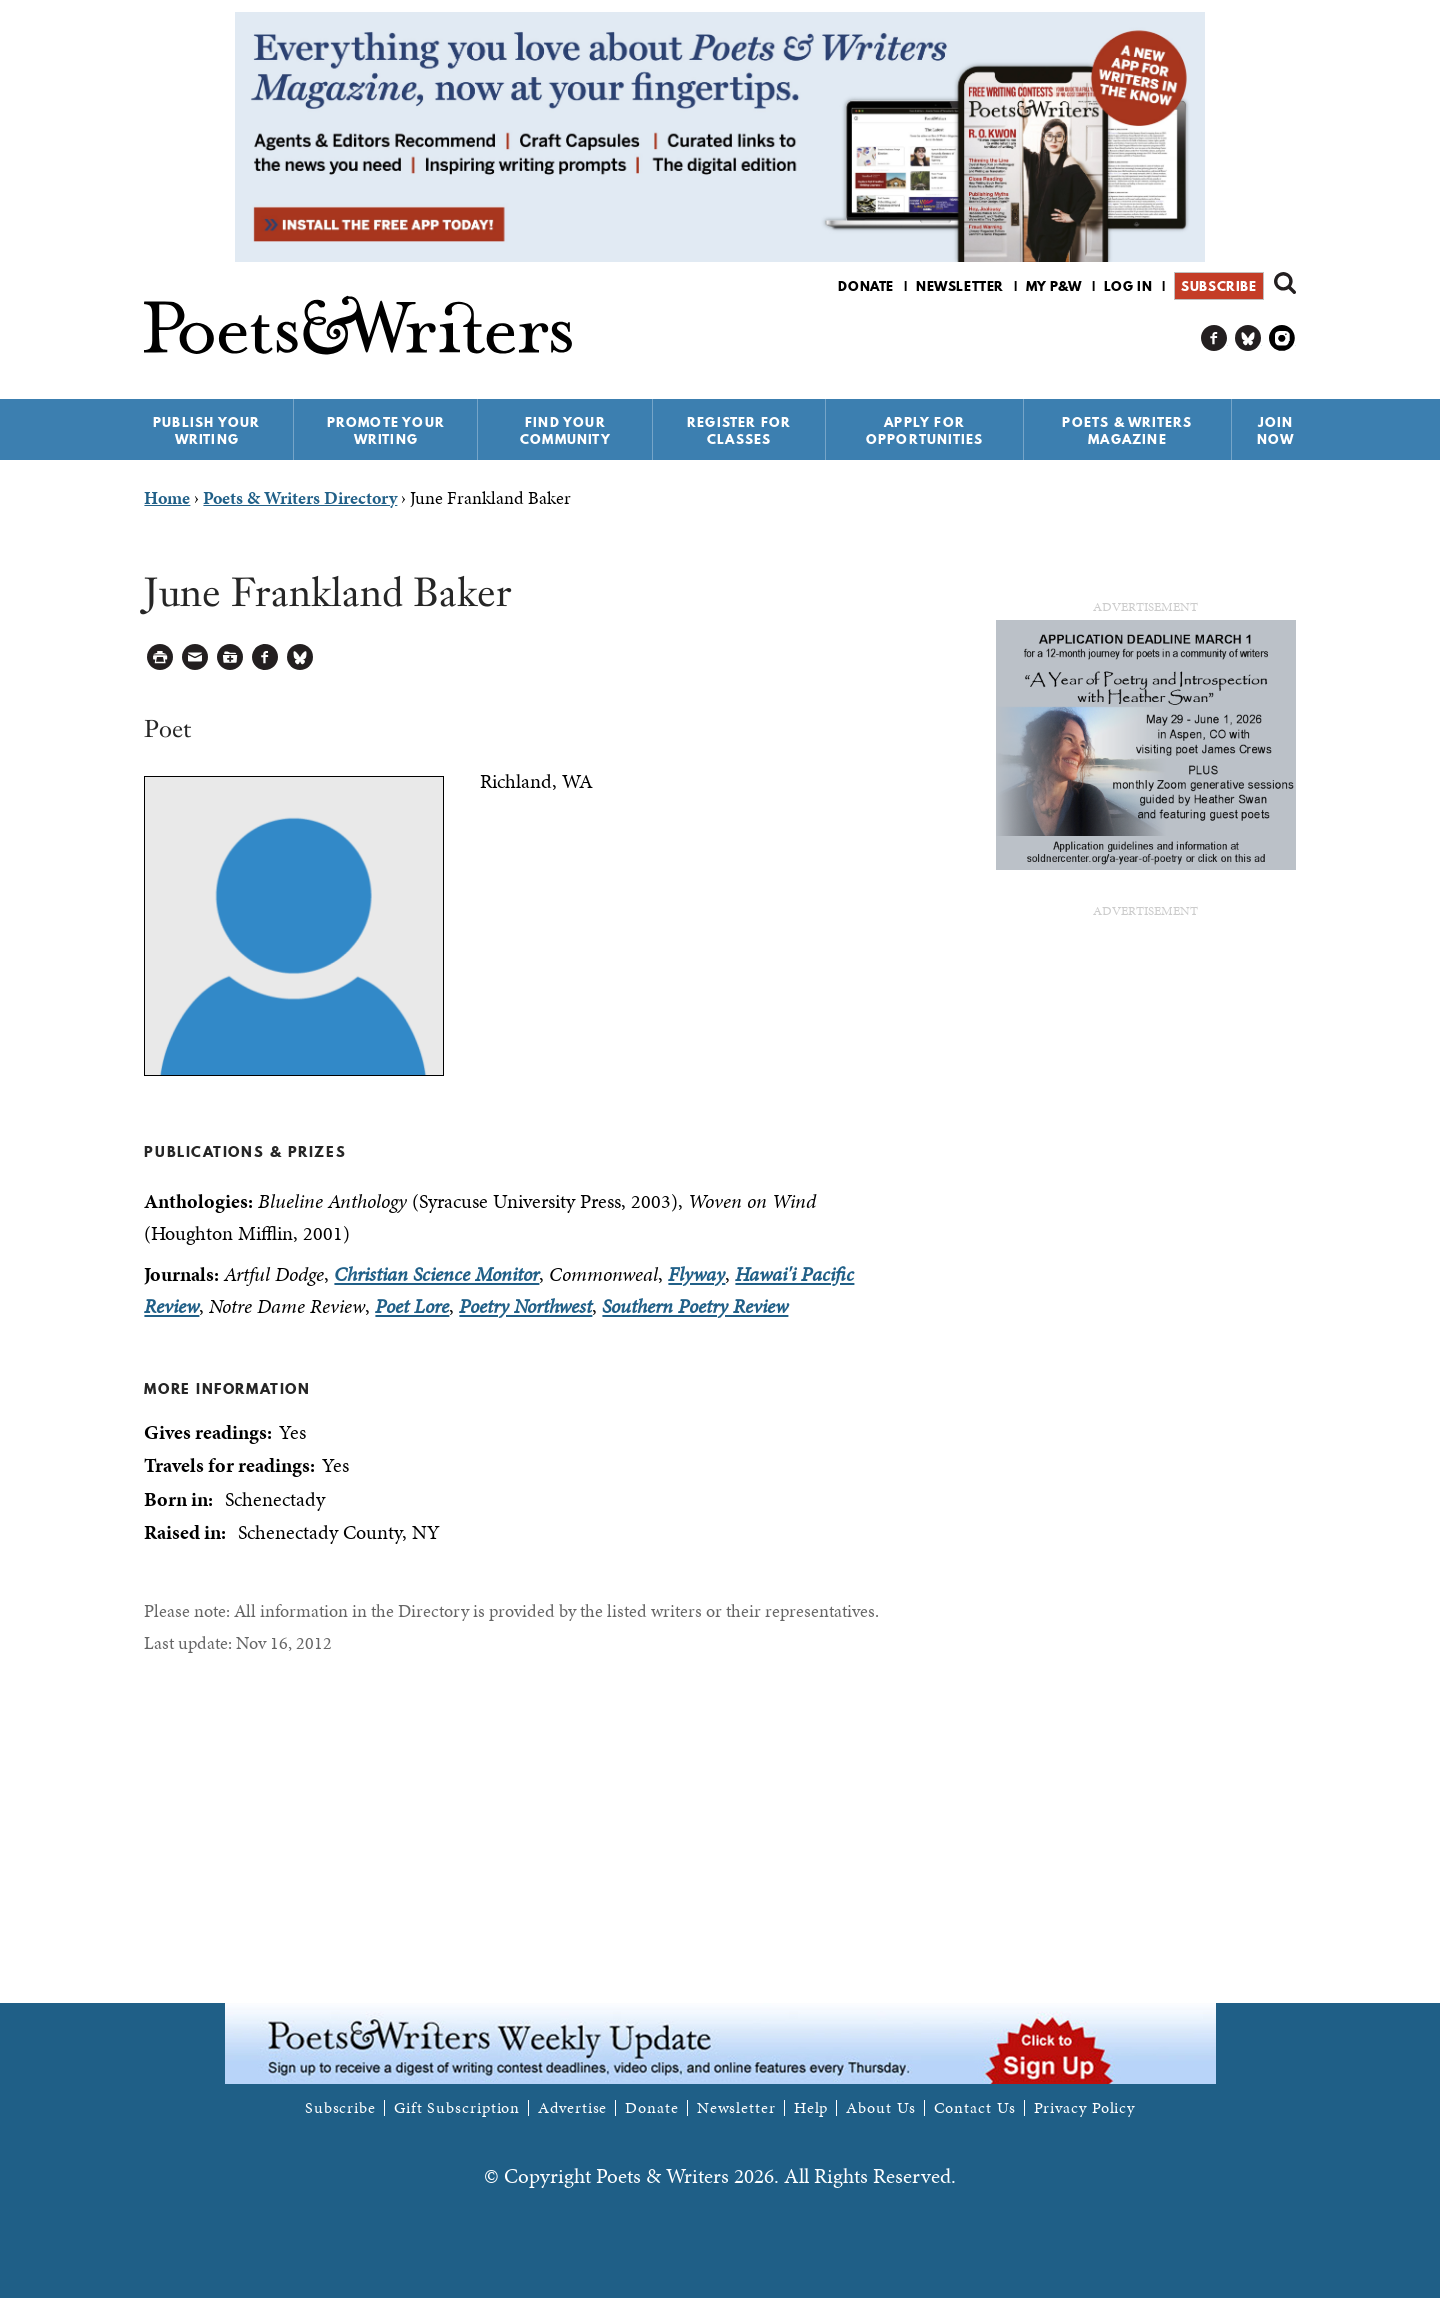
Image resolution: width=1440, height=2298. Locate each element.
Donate (866, 286)
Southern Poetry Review (695, 1306)
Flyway (696, 1274)
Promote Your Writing (386, 430)
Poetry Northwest (525, 1306)
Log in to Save (230, 657)
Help (811, 2108)
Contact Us (975, 2108)
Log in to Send (195, 657)
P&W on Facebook (1214, 338)
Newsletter (960, 286)
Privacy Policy (1085, 2108)
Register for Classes (739, 430)
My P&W (1054, 286)
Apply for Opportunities (925, 430)
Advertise (572, 2108)
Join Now (1276, 430)
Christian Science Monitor (436, 1274)
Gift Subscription (457, 2108)
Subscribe (1218, 286)
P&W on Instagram (1282, 338)
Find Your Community (565, 430)
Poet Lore (412, 1306)
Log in (1128, 286)
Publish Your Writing (206, 430)
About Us (880, 2108)
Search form (1285, 283)
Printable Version (160, 657)
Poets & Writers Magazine (1127, 430)
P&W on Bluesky (1248, 338)
